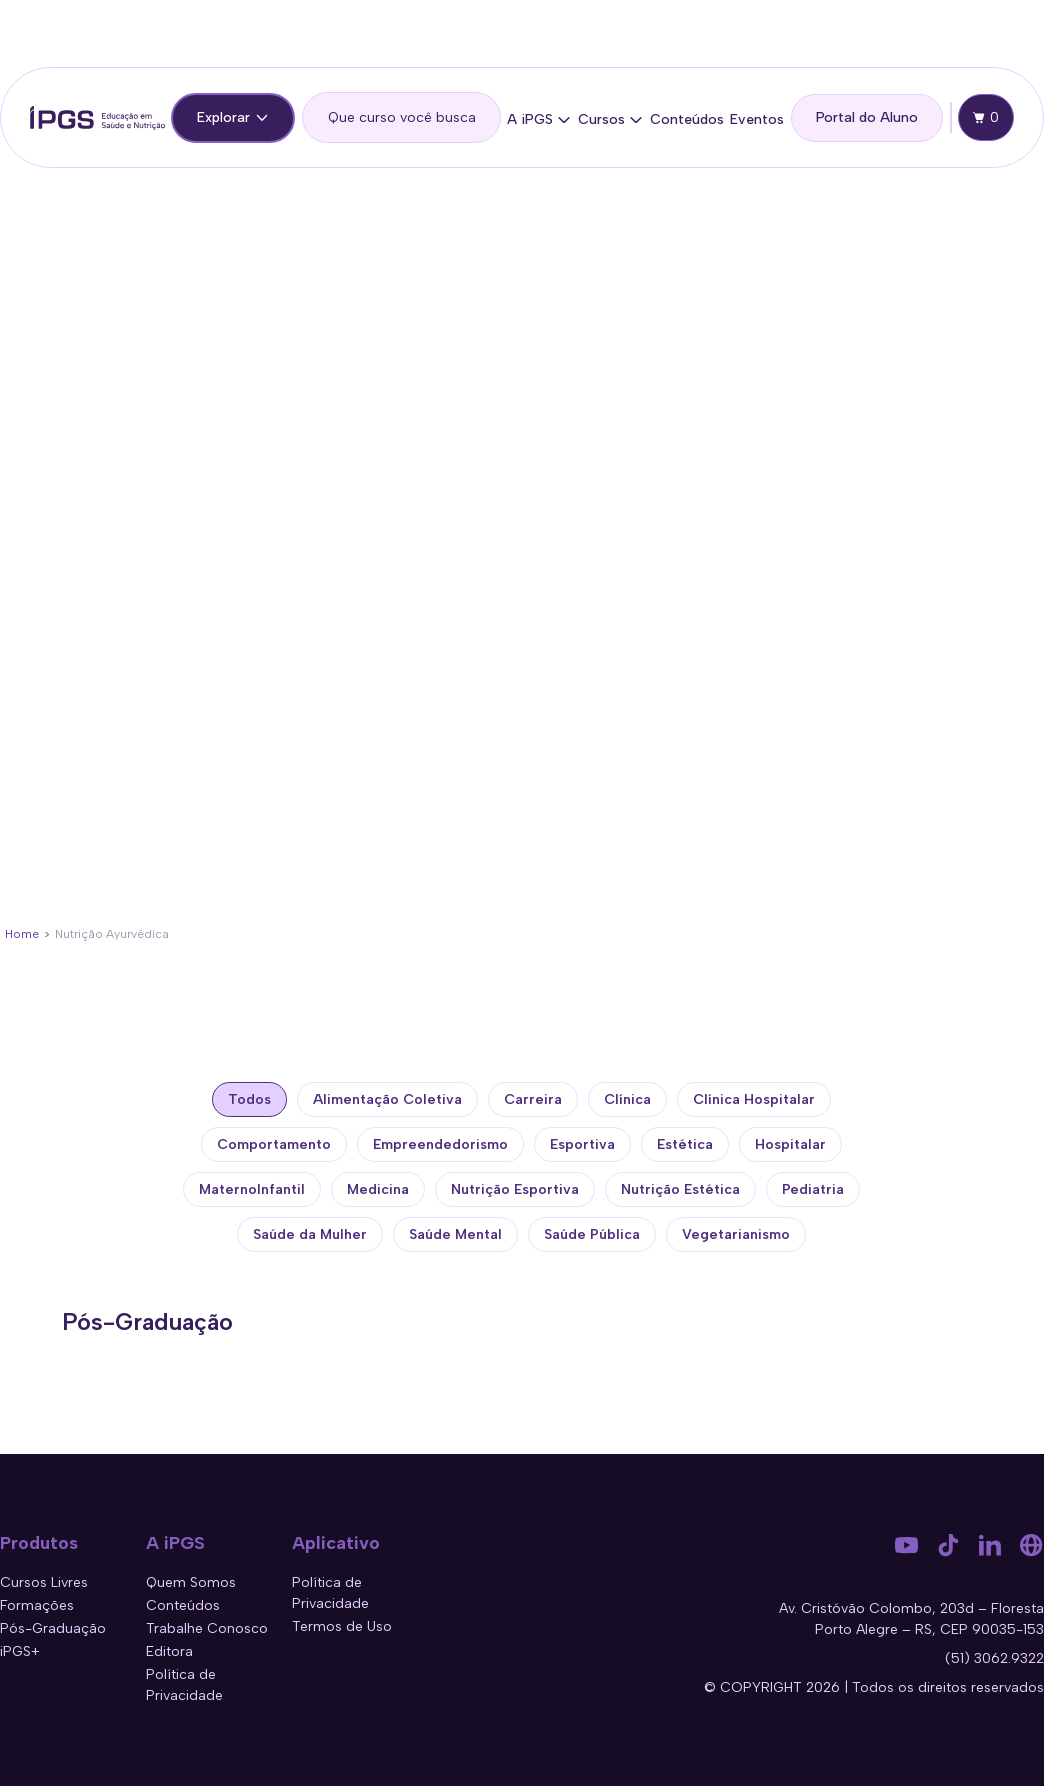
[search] (401, 117)
